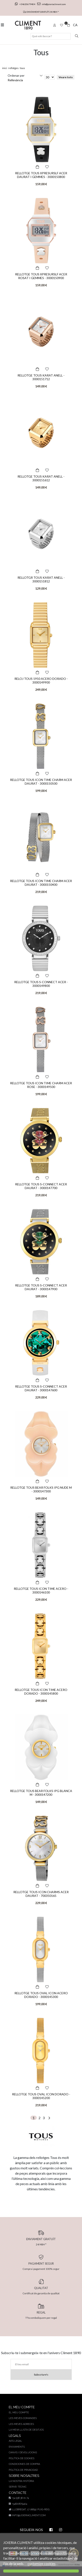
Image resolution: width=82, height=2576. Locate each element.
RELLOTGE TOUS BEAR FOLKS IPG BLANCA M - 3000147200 (40, 1792)
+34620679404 (26, 4)
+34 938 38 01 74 (19, 2503)
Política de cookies (21, 2463)
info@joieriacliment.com (51, 4)
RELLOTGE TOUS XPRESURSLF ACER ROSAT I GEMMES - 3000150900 (41, 276)
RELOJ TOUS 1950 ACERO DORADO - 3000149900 (41, 680)
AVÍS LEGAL (15, 2446)
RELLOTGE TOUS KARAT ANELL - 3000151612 (41, 478)
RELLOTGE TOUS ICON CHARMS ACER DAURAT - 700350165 (41, 1893)
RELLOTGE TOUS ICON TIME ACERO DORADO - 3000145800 (41, 1691)
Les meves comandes (22, 2423)
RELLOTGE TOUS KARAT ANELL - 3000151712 (41, 377)
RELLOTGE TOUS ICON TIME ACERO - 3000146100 (41, 1590)
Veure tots (65, 77)
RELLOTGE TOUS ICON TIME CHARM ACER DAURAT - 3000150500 (41, 781)
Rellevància (15, 80)
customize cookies (43, 2563)
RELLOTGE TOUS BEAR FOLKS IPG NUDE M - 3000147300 (41, 1489)
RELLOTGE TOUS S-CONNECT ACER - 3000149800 (41, 984)
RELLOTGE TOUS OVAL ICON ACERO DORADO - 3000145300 (41, 1995)
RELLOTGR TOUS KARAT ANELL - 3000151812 (41, 579)
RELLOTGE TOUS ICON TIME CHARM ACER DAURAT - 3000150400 (41, 882)
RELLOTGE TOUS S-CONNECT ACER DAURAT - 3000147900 (41, 1287)
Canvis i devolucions (23, 2457)
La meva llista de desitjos (26, 2435)
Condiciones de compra (24, 2469)
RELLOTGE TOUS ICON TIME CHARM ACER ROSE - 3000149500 (41, 1085)
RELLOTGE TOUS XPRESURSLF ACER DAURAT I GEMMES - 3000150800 (41, 175)
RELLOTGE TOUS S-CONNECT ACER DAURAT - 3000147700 (41, 1186)
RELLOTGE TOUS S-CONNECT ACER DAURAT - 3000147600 (41, 1388)
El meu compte (18, 2417)
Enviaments (16, 2452)
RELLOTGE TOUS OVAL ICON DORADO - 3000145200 (40, 2096)
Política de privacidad (23, 2475)
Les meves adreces (21, 2429)
